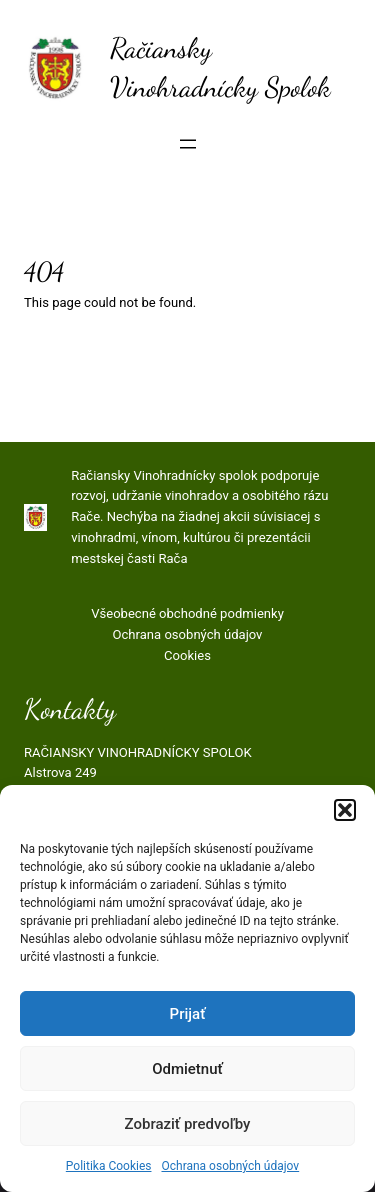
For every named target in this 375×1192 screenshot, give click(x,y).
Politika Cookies (109, 1166)
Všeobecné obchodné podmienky (187, 613)
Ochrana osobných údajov (230, 1166)
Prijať (188, 1014)
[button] (345, 810)
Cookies (187, 655)
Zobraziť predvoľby (188, 1124)
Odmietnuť (187, 1069)
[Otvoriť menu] (188, 144)
